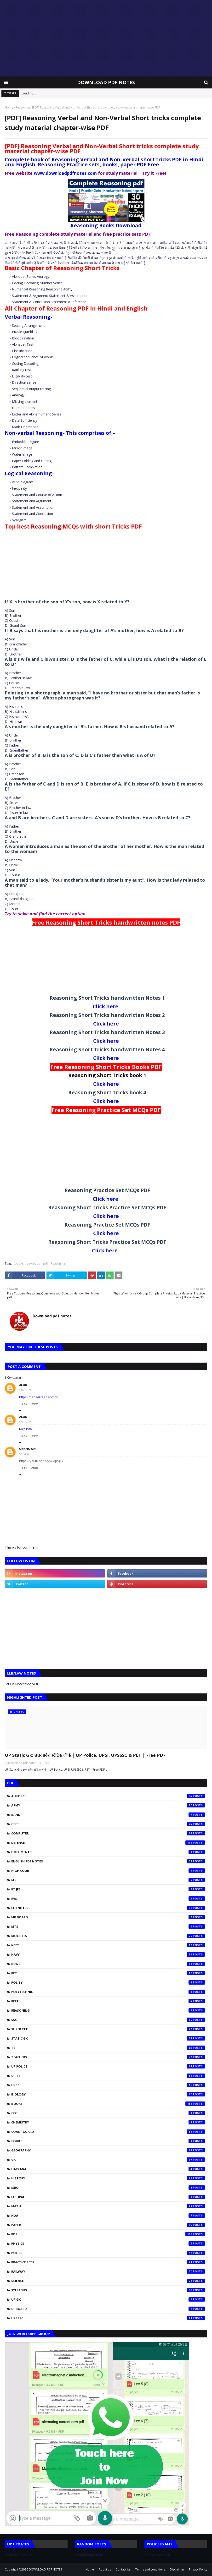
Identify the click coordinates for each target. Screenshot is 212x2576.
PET (108, 1973)
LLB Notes (108, 1908)
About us (105, 2569)
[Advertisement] (106, 38)
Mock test (108, 1936)
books (19, 1263)
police (108, 2253)
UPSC (108, 2085)
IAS (108, 1880)
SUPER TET (108, 2029)
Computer (108, 1833)
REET (108, 2001)
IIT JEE (108, 1889)
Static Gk (108, 2038)
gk (108, 2159)
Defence (108, 1842)
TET (108, 2048)
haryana (108, 2169)
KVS (108, 1898)
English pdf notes (108, 1861)
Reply (24, 1404)
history (108, 2178)
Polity (108, 1982)
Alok (23, 1385)
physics (108, 2243)
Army (108, 1805)
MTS (108, 1926)
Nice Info (25, 1429)
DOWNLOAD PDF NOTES (106, 82)
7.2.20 (25, 1453)
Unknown (27, 1449)
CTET (108, 1824)
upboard (108, 2309)
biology (108, 2094)
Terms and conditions (150, 2569)
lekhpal (108, 2197)
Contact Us (123, 2569)
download (33, 1263)
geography (108, 2150)
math (108, 2206)
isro (108, 2187)
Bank (108, 1814)
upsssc (108, 2318)
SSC (108, 2020)
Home (9, 107)
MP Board (108, 1917)
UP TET (108, 2076)
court (108, 2141)
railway (108, 2271)
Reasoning (23, 107)
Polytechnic (108, 1992)
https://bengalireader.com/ (38, 1397)
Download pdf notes (52, 1316)
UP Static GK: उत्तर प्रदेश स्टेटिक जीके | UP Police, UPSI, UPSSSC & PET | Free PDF (85, 1755)
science (108, 2281)
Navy (108, 1954)
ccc (108, 2113)
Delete (34, 1404)
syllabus (108, 2290)
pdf (45, 1263)
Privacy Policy (198, 2569)
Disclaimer (177, 2569)
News (108, 1964)
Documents (108, 1852)
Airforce (108, 1796)
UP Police (108, 2066)
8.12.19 (26, 1390)
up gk (108, 2299)
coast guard (108, 2131)
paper (108, 2225)
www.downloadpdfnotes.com (65, 173)
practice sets (108, 2262)
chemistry (108, 2122)
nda (108, 2215)
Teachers (108, 2057)
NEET (108, 1945)
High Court (108, 1870)
